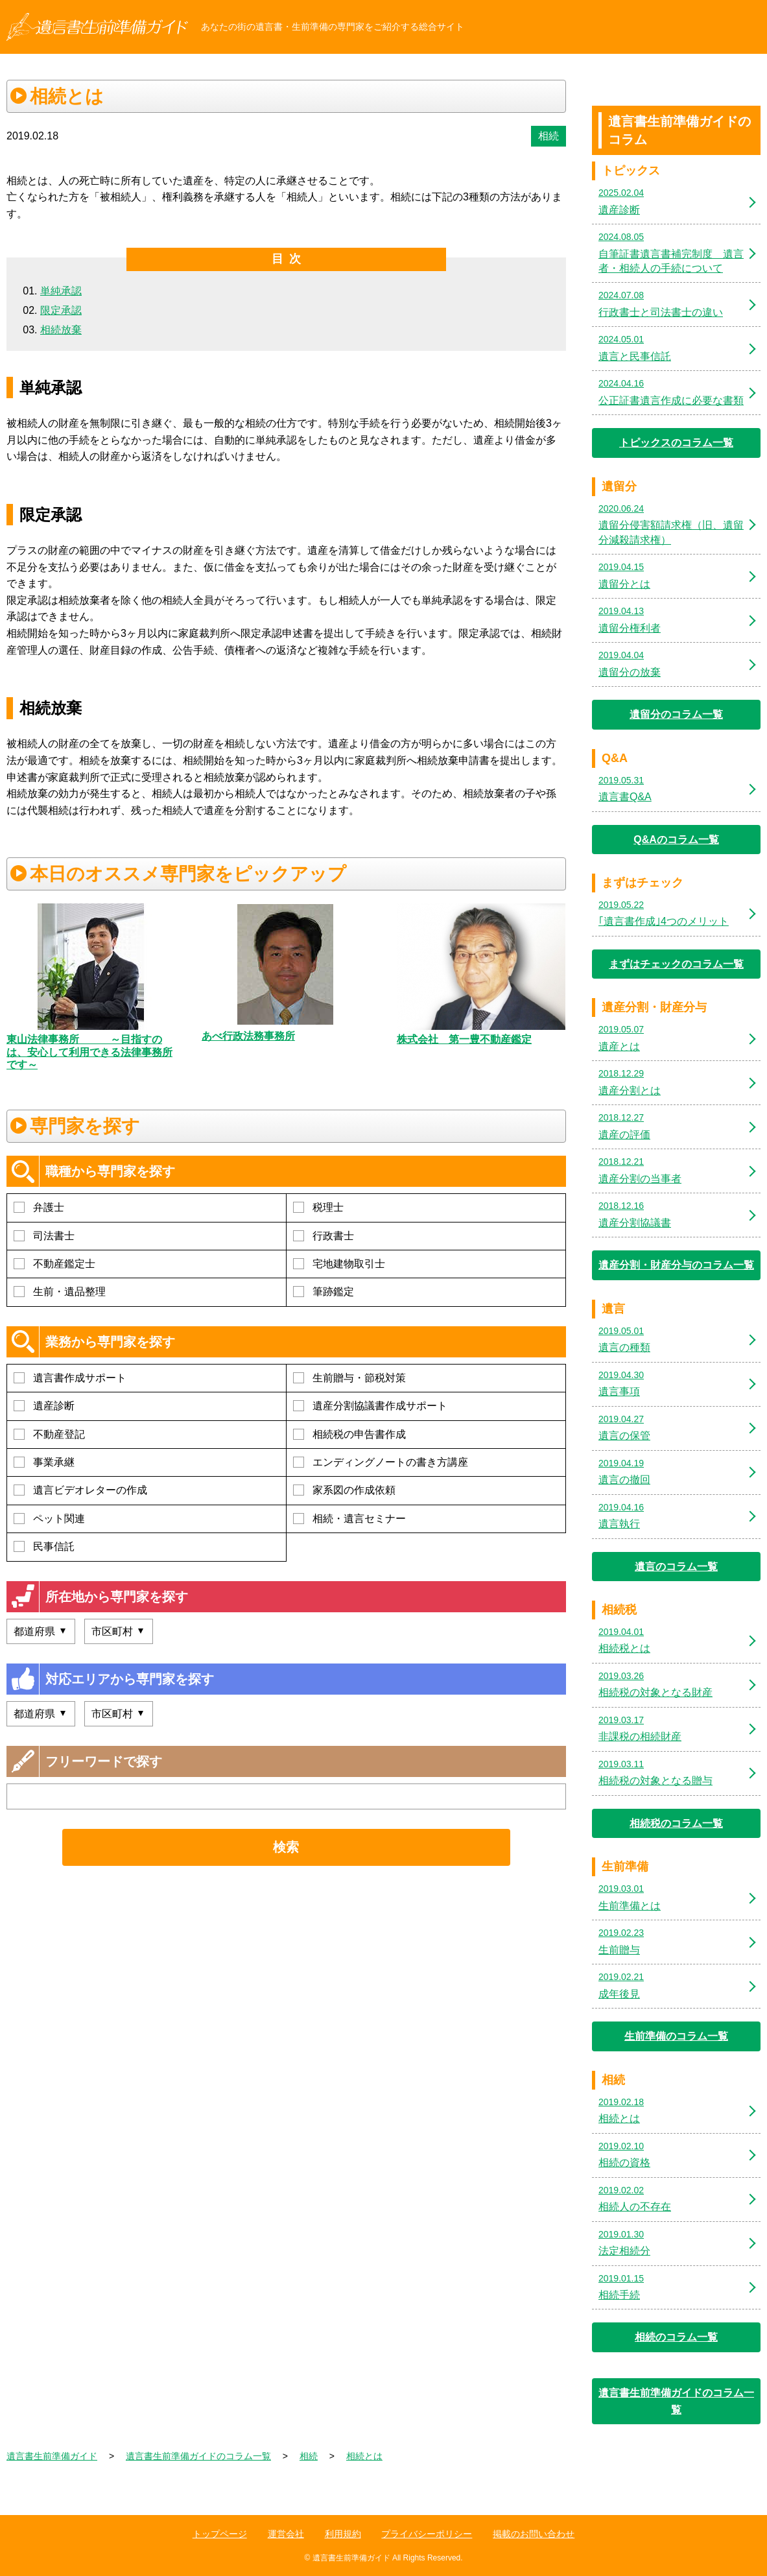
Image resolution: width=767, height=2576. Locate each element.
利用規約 (343, 2534)
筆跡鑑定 (323, 1291)
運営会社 (286, 2534)
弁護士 (39, 1207)
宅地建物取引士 (339, 1263)
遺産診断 (44, 1405)
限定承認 (61, 310)
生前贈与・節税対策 (349, 1377)
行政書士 (323, 1235)
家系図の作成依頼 (344, 1490)
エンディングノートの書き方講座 (380, 1462)
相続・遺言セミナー (349, 1518)
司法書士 (44, 1235)
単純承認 (61, 290)
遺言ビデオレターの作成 (80, 1490)
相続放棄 (61, 329)
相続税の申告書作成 (349, 1434)
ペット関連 (49, 1518)
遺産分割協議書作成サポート (370, 1405)
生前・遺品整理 (60, 1291)
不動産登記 (49, 1434)
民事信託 (44, 1546)
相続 (548, 135)
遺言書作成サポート (70, 1377)
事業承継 (44, 1462)
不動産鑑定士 (54, 1263)
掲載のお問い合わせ (533, 2534)
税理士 (318, 1207)
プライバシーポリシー (426, 2534)
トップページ (220, 2534)
